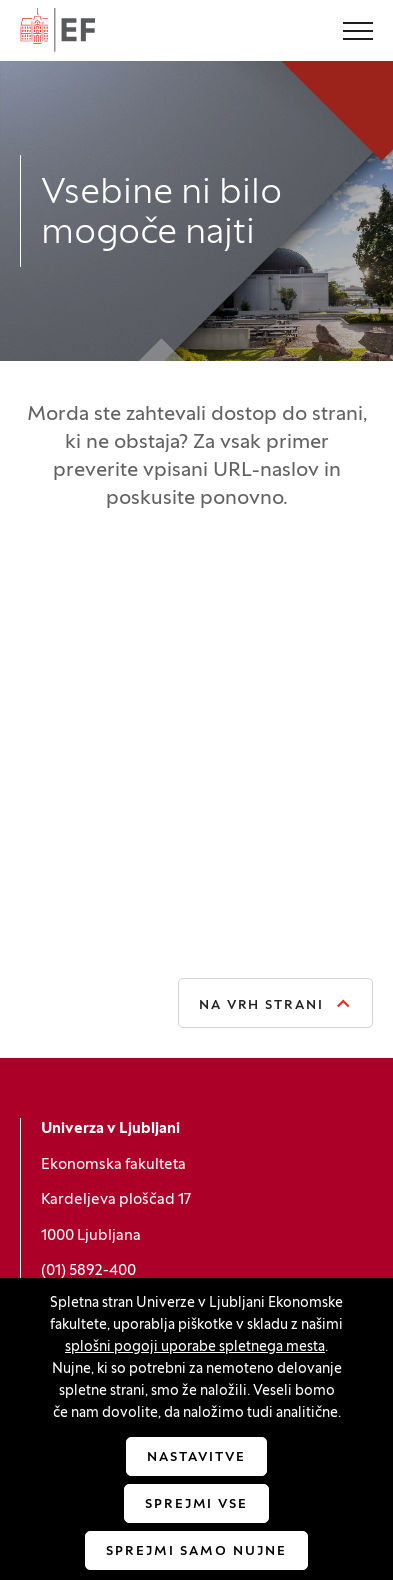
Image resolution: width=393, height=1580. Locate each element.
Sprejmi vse (196, 1505)
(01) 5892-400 (88, 1271)
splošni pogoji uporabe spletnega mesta (195, 1347)
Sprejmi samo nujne (196, 1552)
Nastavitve (196, 1458)
